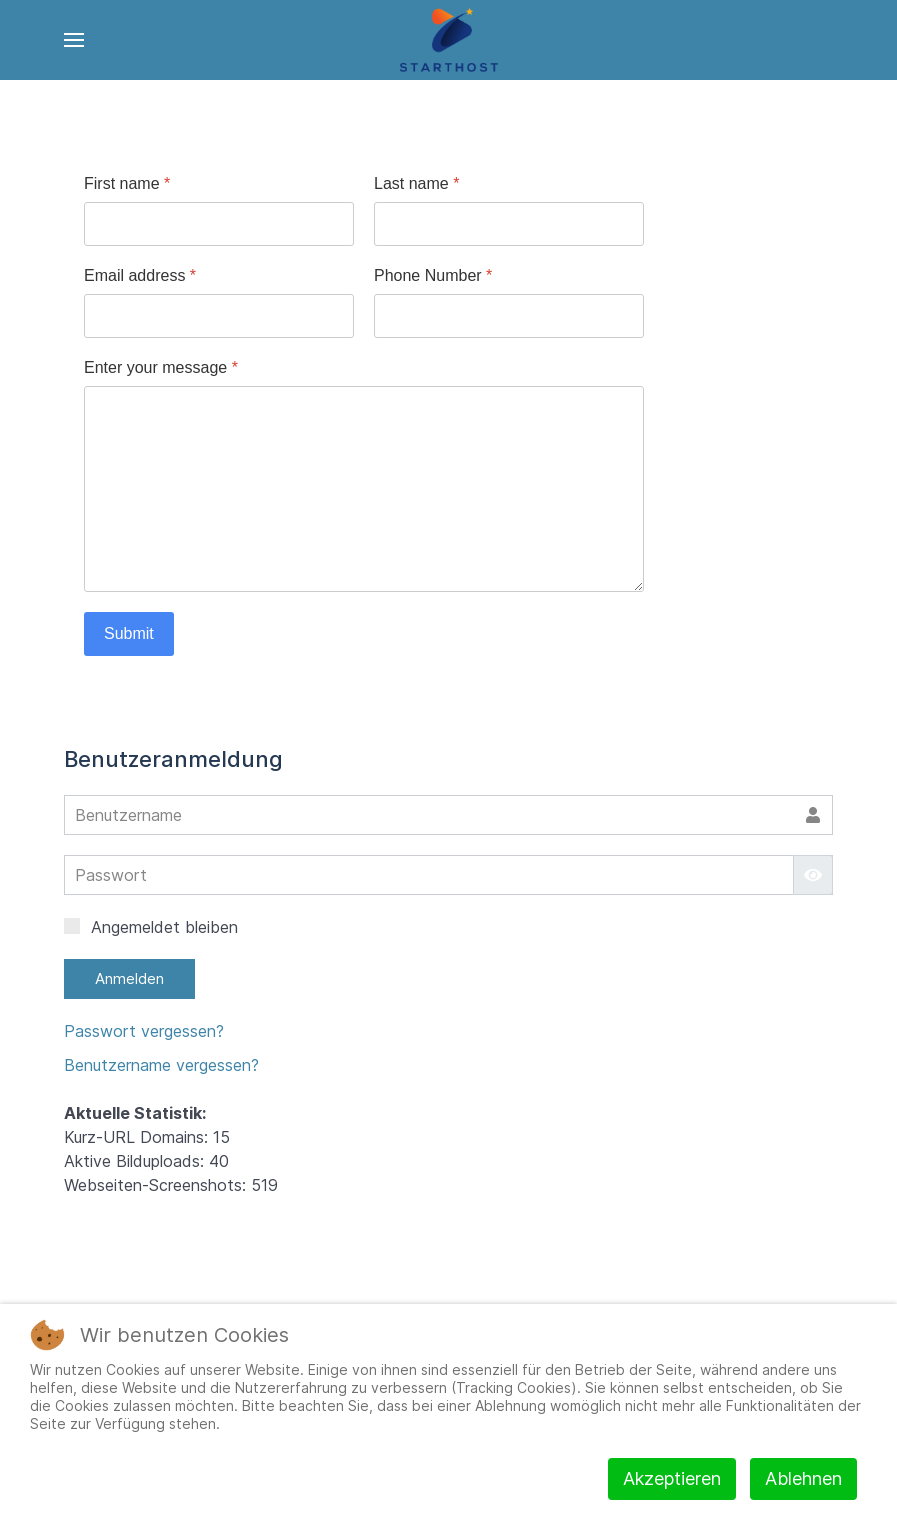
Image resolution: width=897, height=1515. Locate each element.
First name (127, 183)
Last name (416, 183)
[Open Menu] (74, 40)
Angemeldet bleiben (151, 927)
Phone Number (433, 275)
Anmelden (129, 978)
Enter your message (161, 367)
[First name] (219, 224)
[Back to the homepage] (448, 40)
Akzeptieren (672, 1478)
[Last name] (509, 224)
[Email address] (219, 316)
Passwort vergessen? (144, 1031)
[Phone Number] (509, 316)
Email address (140, 275)
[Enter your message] (364, 489)
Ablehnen (803, 1478)
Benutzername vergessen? (161, 1065)
